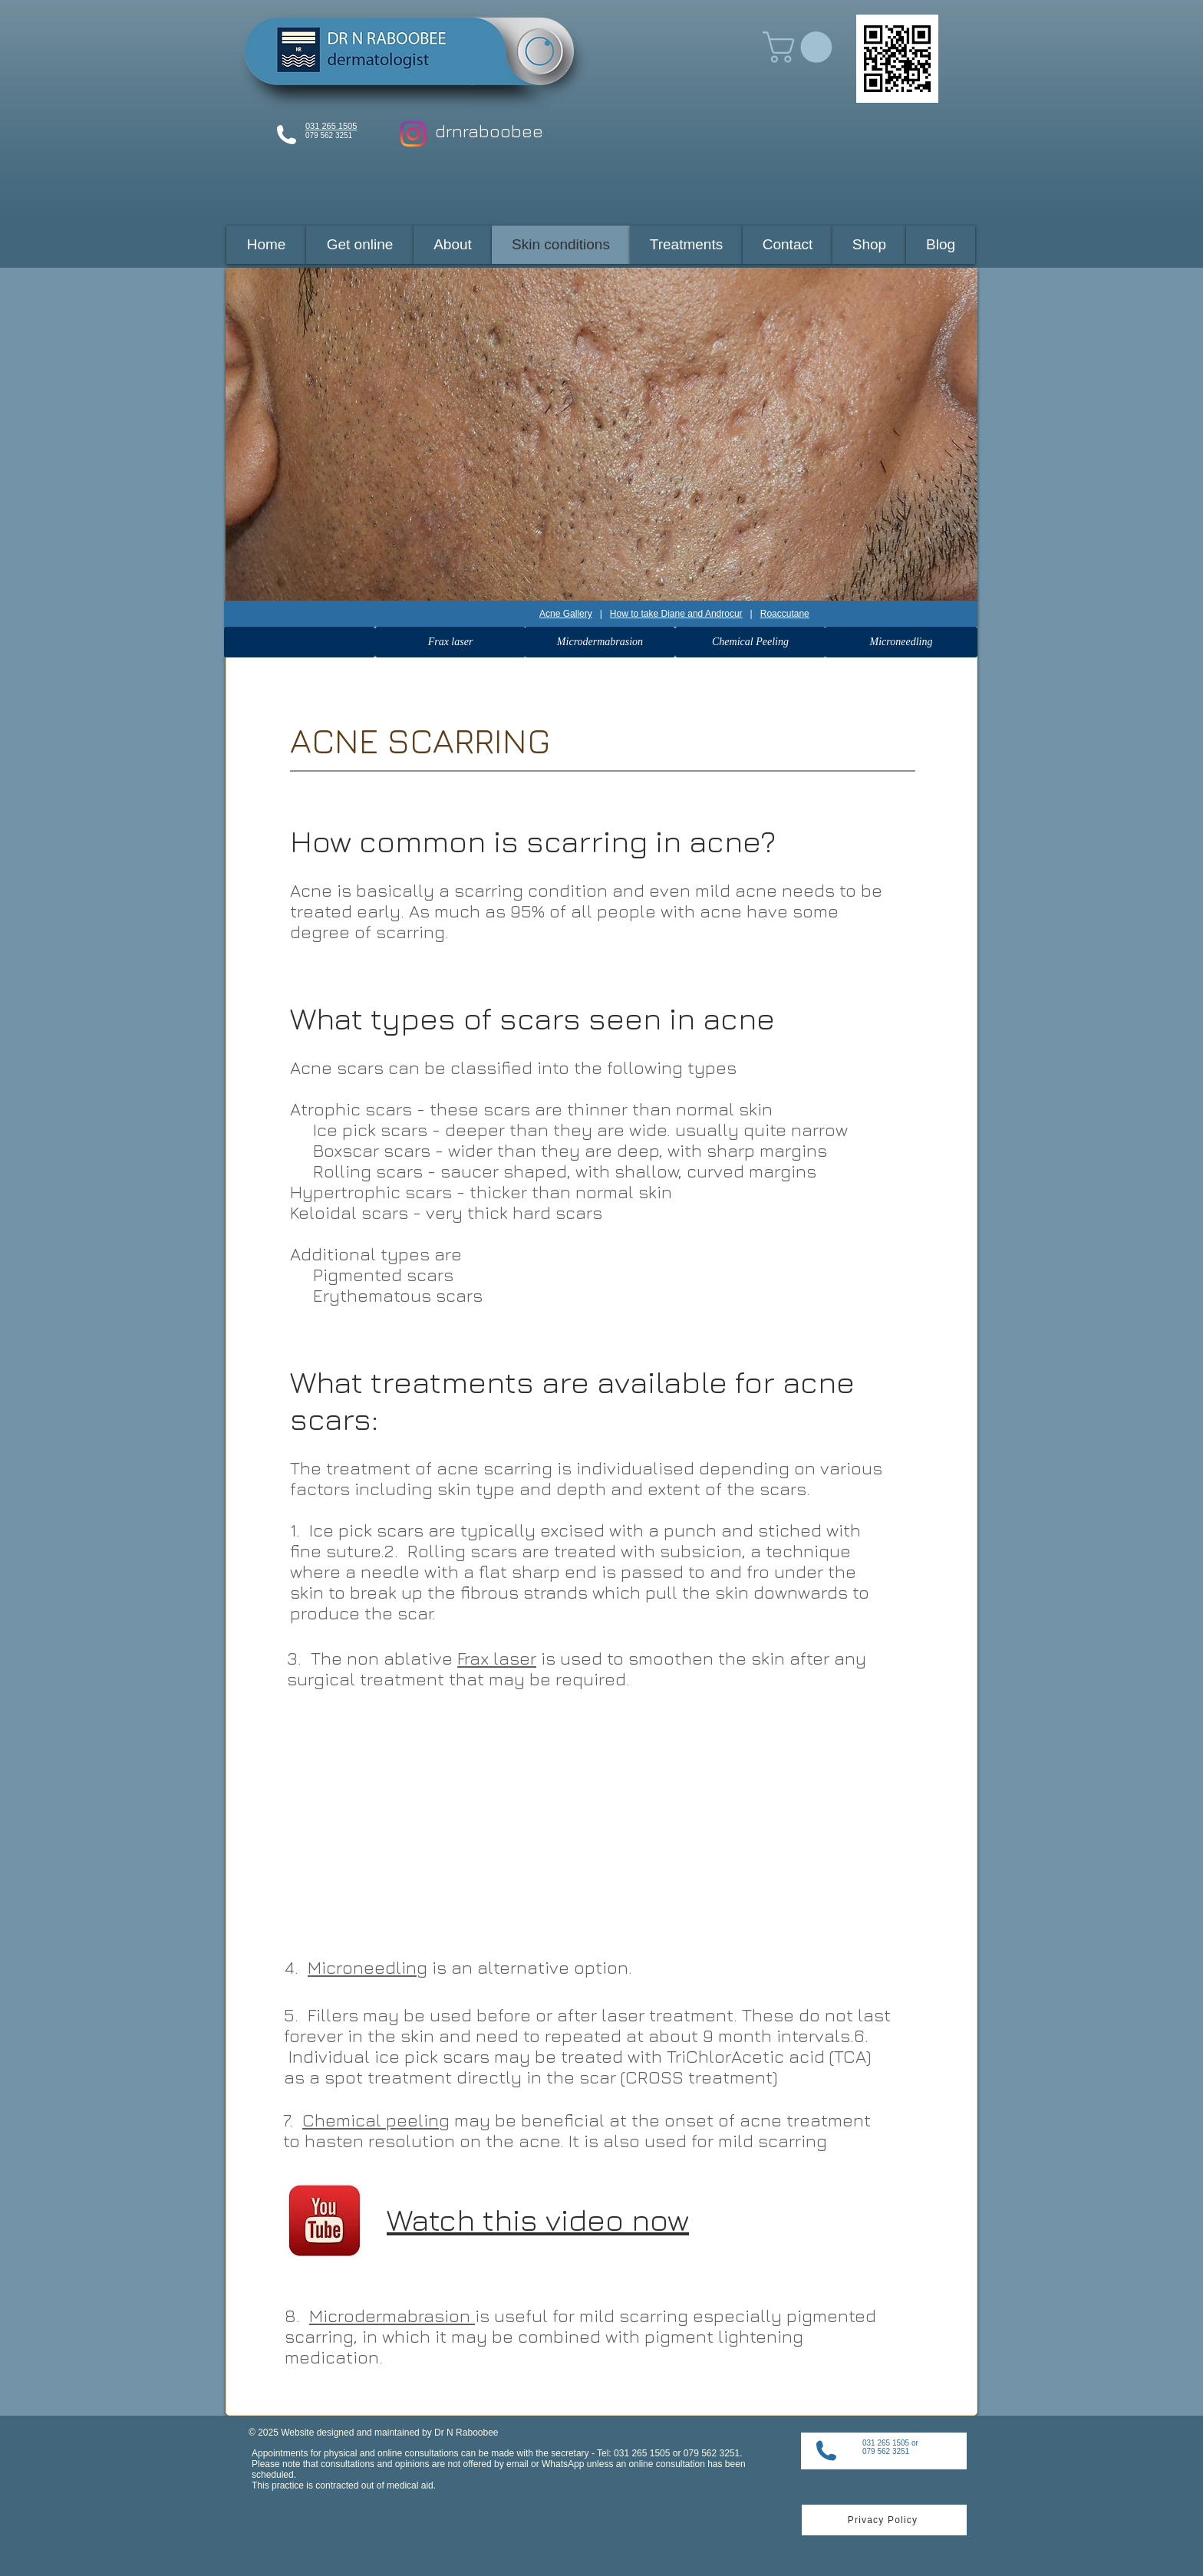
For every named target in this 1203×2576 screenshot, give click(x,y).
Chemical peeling (376, 2120)
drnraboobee (489, 130)
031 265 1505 (331, 125)
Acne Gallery (565, 613)
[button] (801, 47)
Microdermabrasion (392, 2315)
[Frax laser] (450, 642)
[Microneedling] (901, 642)
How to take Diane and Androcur (676, 613)
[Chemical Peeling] (750, 642)
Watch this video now (538, 2219)
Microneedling (367, 1967)
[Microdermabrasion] (600, 642)
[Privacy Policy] (884, 2520)
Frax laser (496, 1658)
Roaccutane (784, 613)
